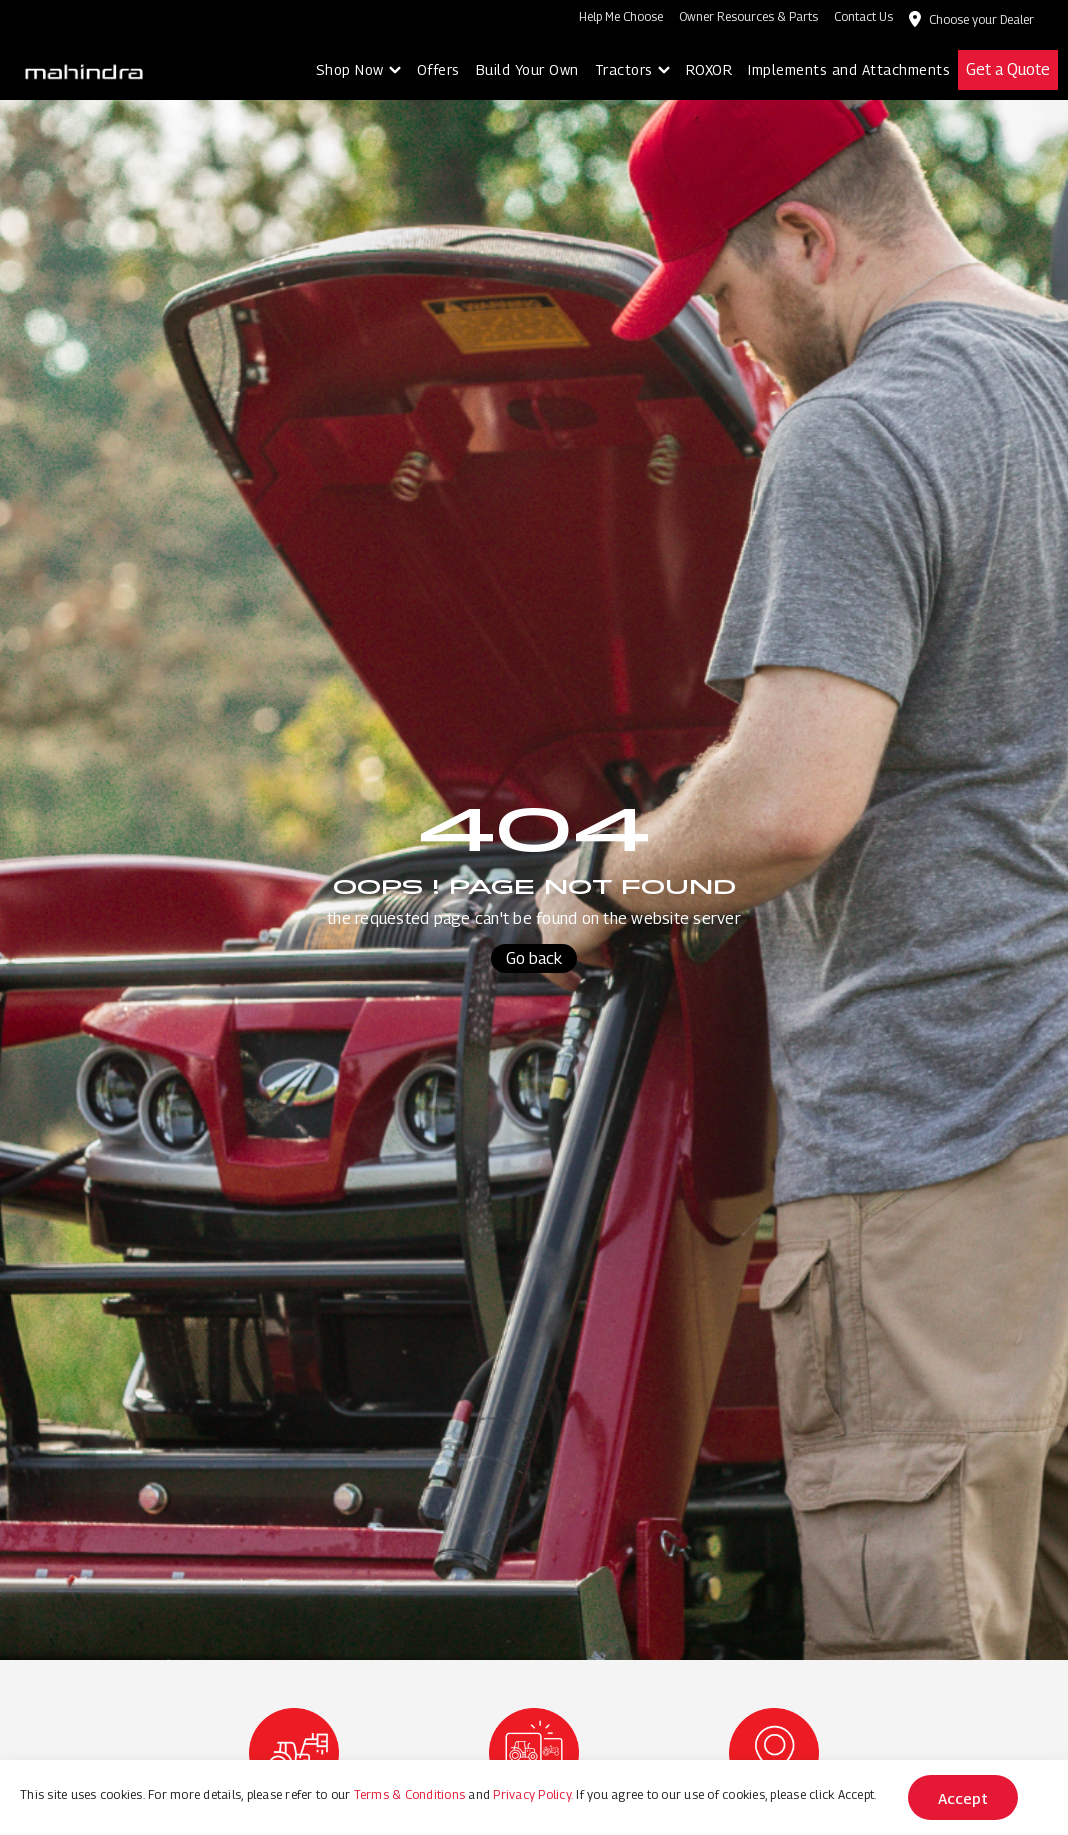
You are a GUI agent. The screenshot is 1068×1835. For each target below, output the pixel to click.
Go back (534, 958)
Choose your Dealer (981, 19)
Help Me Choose (621, 16)
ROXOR (709, 69)
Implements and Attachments (849, 69)
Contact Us (863, 16)
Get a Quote (1008, 69)
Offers (438, 69)
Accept (963, 1798)
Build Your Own (527, 69)
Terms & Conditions (410, 1794)
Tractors (624, 69)
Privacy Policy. (533, 1794)
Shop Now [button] (350, 69)
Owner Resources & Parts (748, 16)
